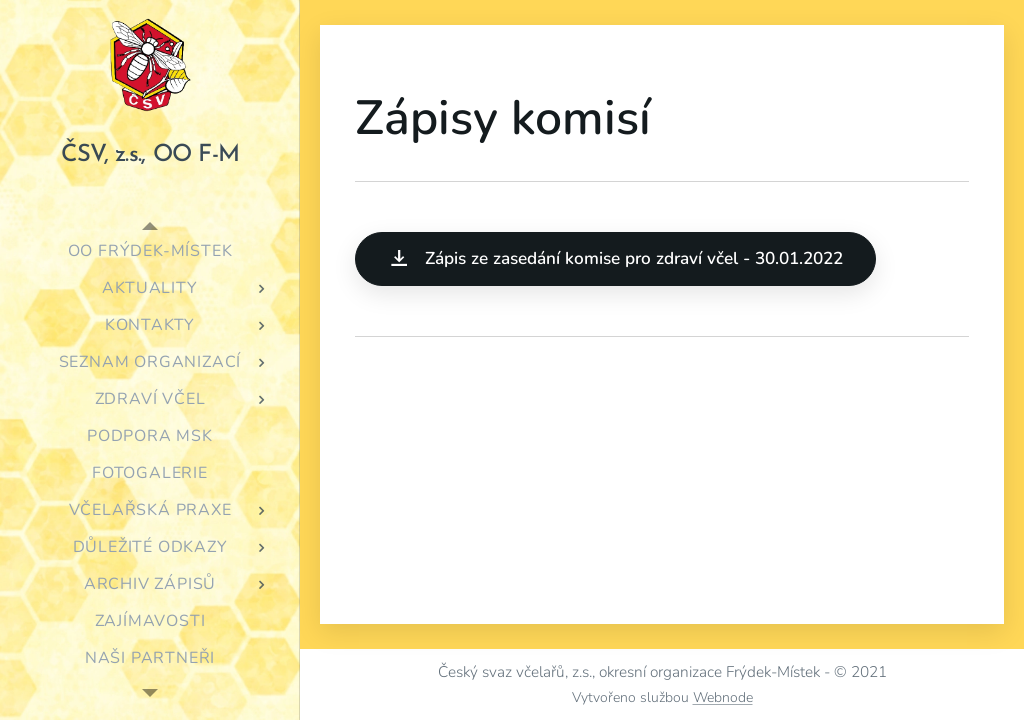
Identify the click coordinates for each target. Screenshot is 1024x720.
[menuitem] (150, 251)
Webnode (723, 697)
